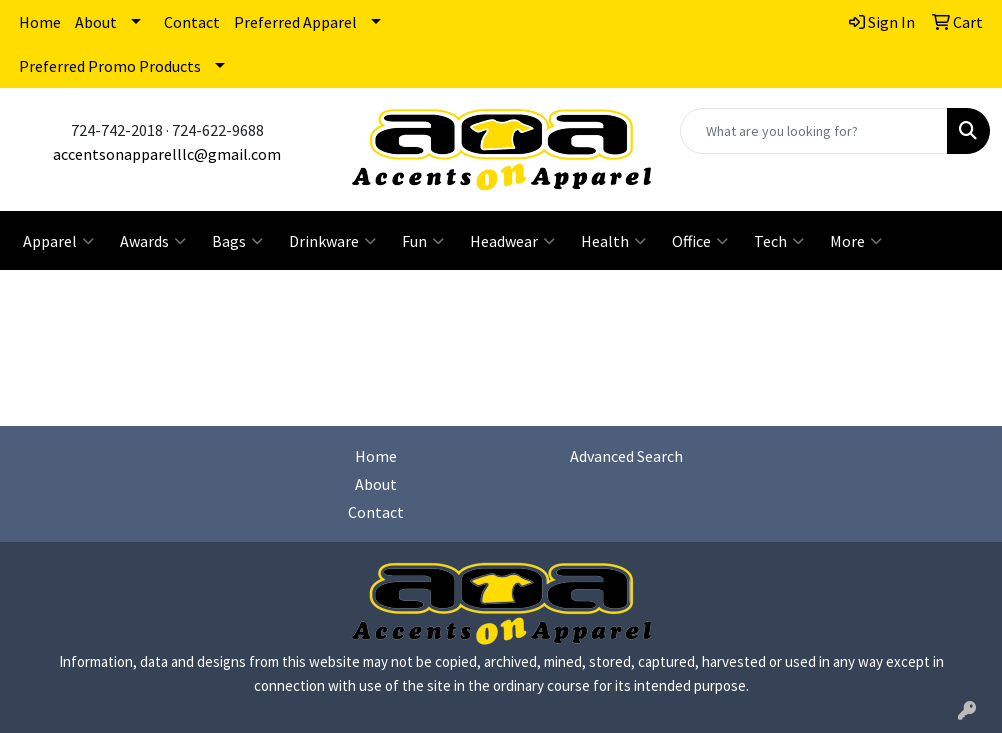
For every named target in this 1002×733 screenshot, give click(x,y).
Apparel (58, 241)
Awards (153, 241)
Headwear (512, 241)
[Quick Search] (814, 131)
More (856, 241)
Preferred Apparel (295, 22)
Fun (423, 241)
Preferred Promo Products (110, 66)
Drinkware (332, 241)
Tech (779, 241)
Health (613, 241)
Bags (237, 241)
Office (700, 241)
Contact (192, 22)
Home (40, 22)
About (96, 22)
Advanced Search (626, 456)
